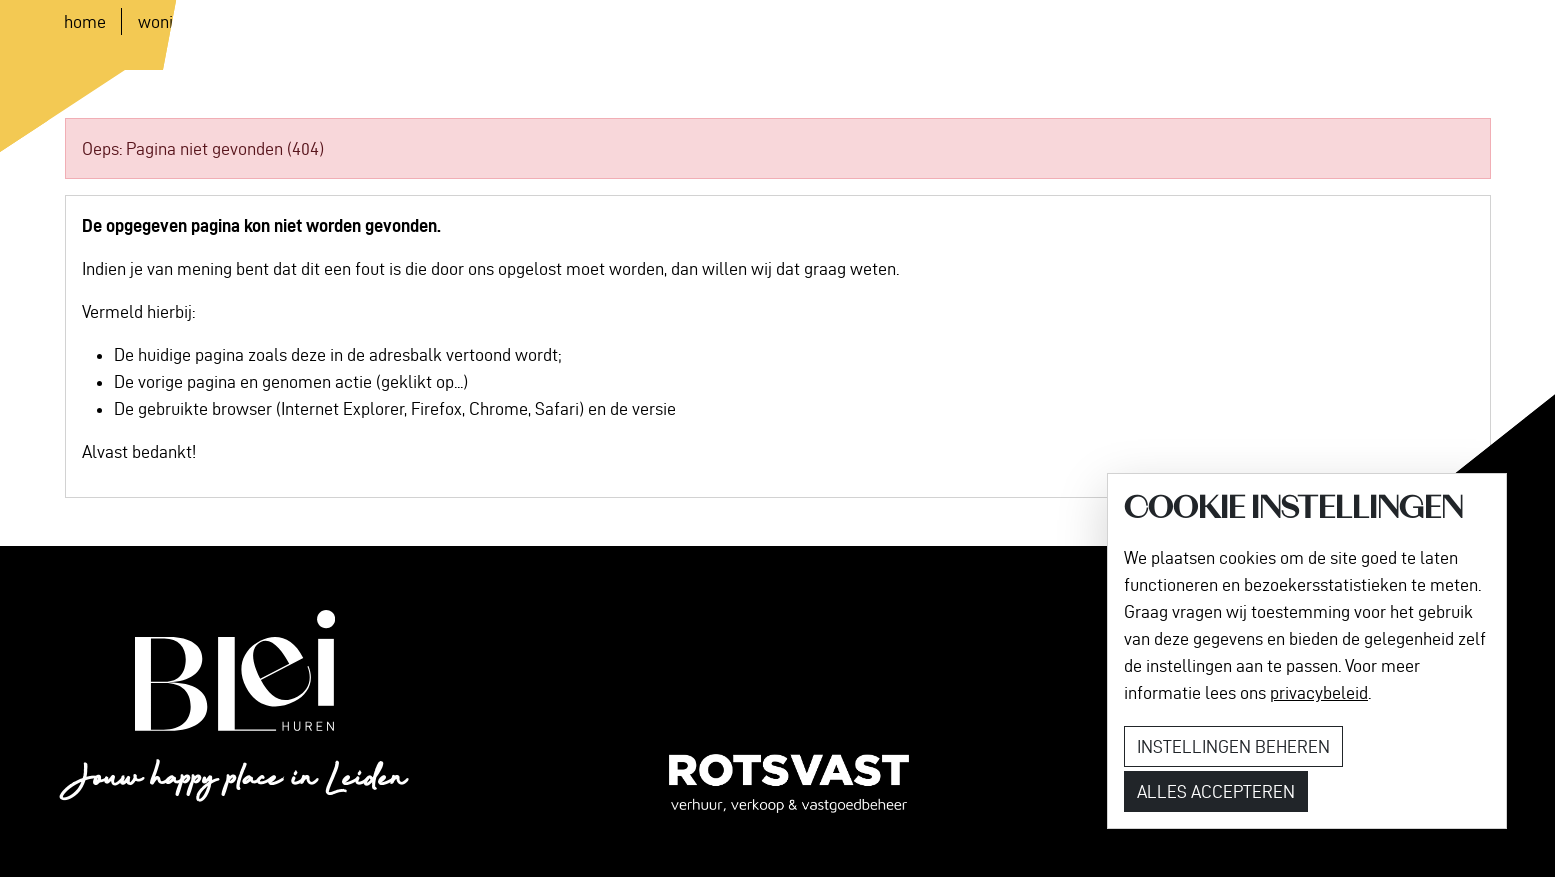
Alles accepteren (1216, 791)
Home (162, 35)
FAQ (500, 35)
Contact (575, 35)
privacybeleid (1319, 692)
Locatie (343, 35)
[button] (674, 35)
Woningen (250, 35)
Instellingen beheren (1233, 746)
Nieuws (427, 35)
